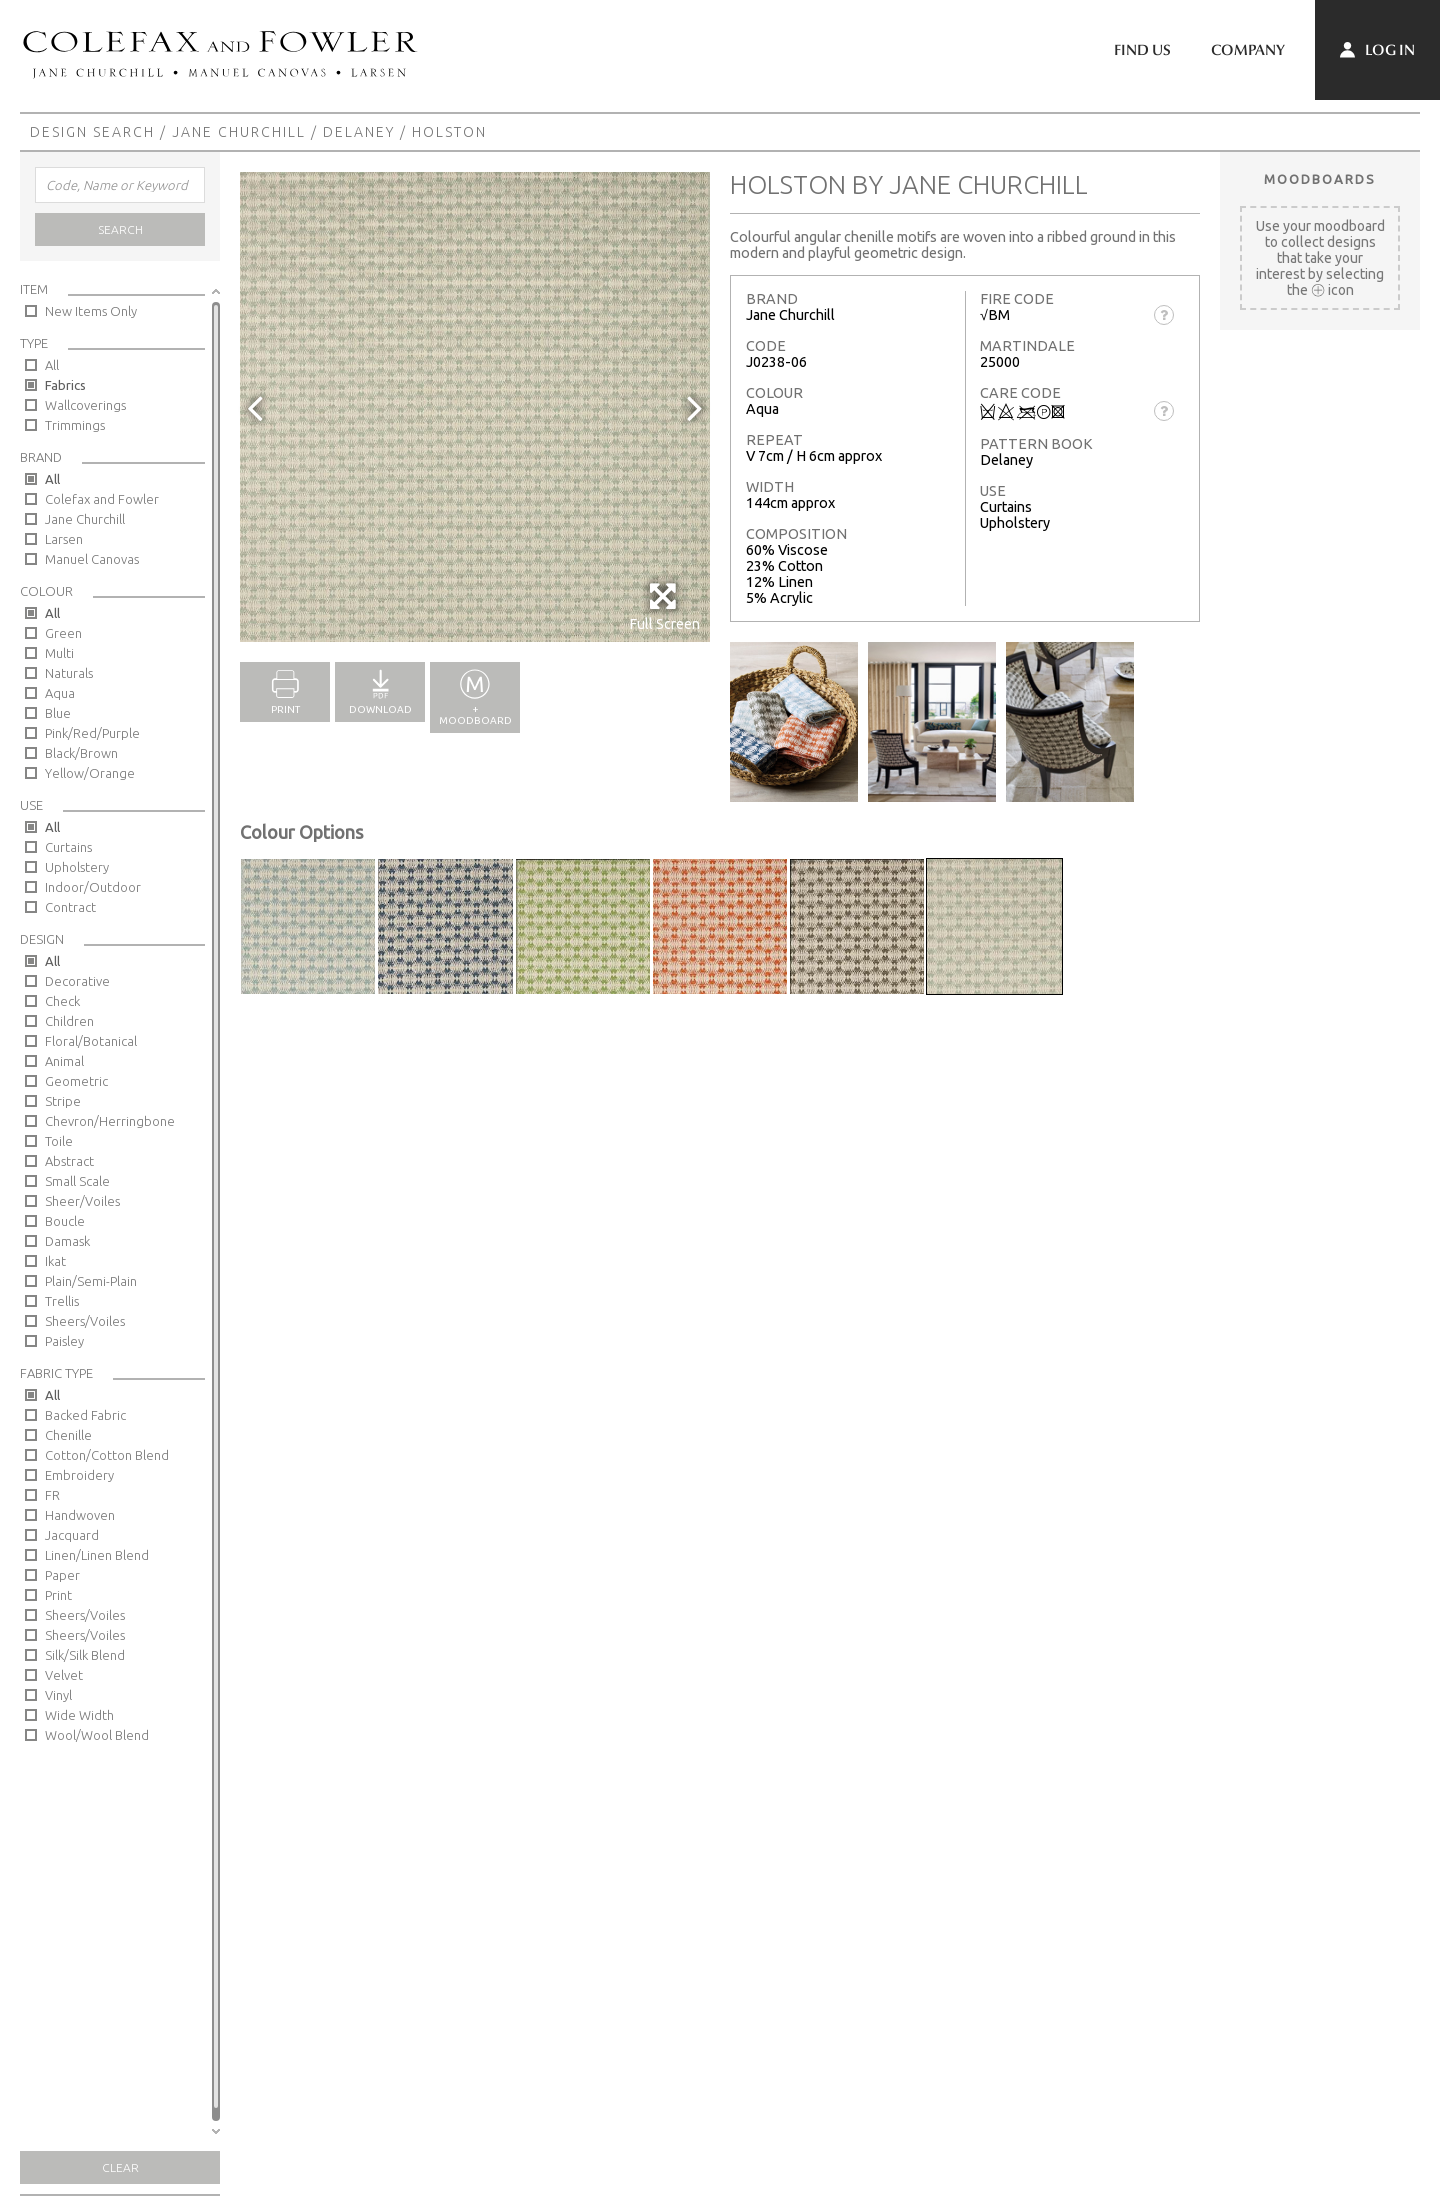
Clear (120, 2167)
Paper (62, 1575)
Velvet (64, 1675)
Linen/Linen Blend (97, 1555)
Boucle (65, 1221)
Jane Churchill (239, 132)
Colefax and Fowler (102, 499)
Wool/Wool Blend (97, 1735)
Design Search (92, 132)
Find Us (1142, 50)
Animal (64, 1061)
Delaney (359, 132)
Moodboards (1320, 179)
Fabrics (65, 385)
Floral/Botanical (91, 1041)
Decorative (77, 981)
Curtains (68, 847)
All (52, 365)
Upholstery (77, 867)
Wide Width (79, 1715)
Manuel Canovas (92, 559)
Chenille (68, 1435)
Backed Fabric (85, 1415)
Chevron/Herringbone (110, 1121)
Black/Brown (81, 753)
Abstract (69, 1161)
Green (63, 633)
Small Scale (77, 1181)
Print (58, 1595)
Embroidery (79, 1475)
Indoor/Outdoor (93, 887)
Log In (1377, 50)
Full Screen (664, 606)
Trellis (62, 1301)
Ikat (55, 1261)
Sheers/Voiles (85, 1321)
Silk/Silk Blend (85, 1655)
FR (52, 1495)
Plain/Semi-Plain (91, 1281)
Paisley (64, 1341)
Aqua (60, 693)
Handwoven (80, 1515)
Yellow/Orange (90, 773)
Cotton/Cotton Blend (107, 1455)
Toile (59, 1141)
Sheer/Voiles (82, 1201)
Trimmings (75, 425)
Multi (59, 653)
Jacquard (72, 1535)
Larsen (64, 539)
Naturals (69, 673)
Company (1248, 50)
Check (62, 1001)
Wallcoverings (85, 405)
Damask (67, 1241)
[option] (475, 407)
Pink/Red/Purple (92, 733)
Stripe (63, 1101)
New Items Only (91, 311)
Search (120, 229)
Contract (70, 907)
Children (69, 1021)
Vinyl (58, 1695)
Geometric (76, 1081)
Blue (58, 713)
